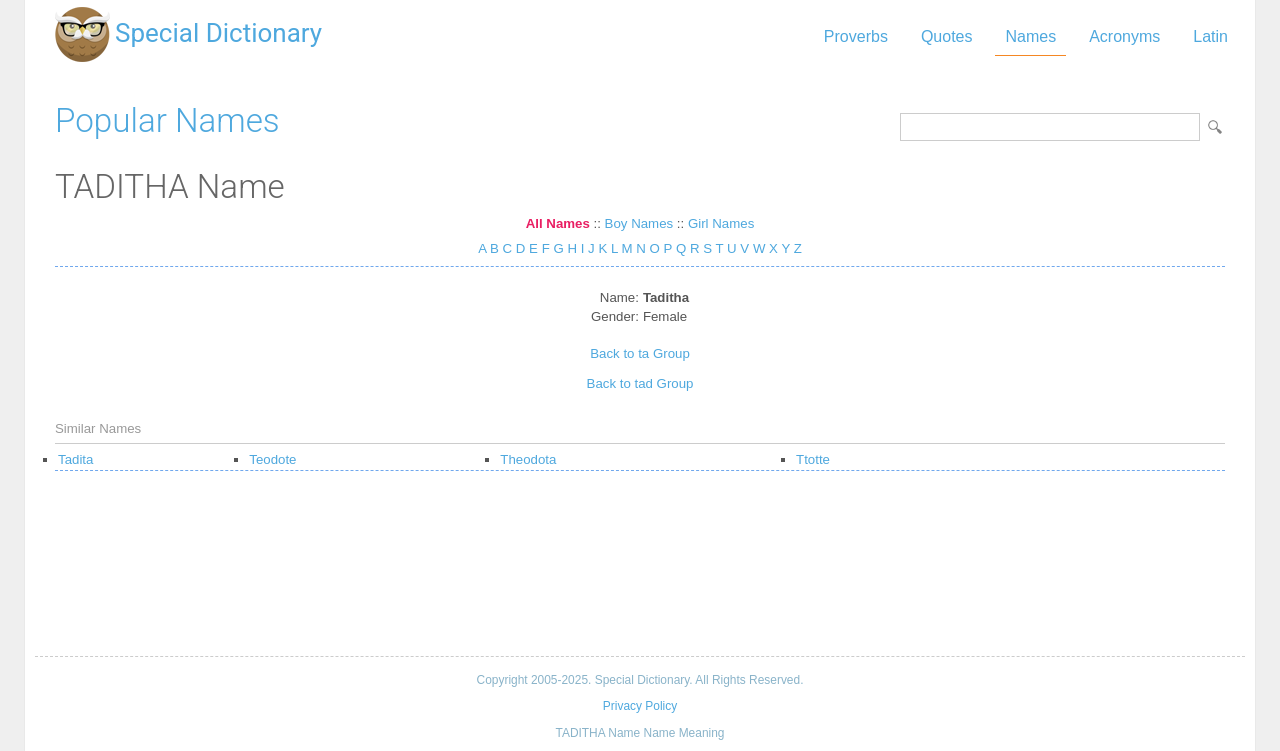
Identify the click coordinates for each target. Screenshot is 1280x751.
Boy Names (639, 223)
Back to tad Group (640, 383)
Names (1030, 36)
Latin (1210, 36)
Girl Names (721, 223)
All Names (558, 223)
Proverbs (856, 36)
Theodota (528, 459)
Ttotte (813, 459)
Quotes (947, 36)
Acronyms (1124, 36)
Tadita (75, 459)
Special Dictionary (218, 33)
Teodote (272, 459)
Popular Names (167, 120)
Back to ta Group (640, 353)
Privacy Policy (640, 706)
